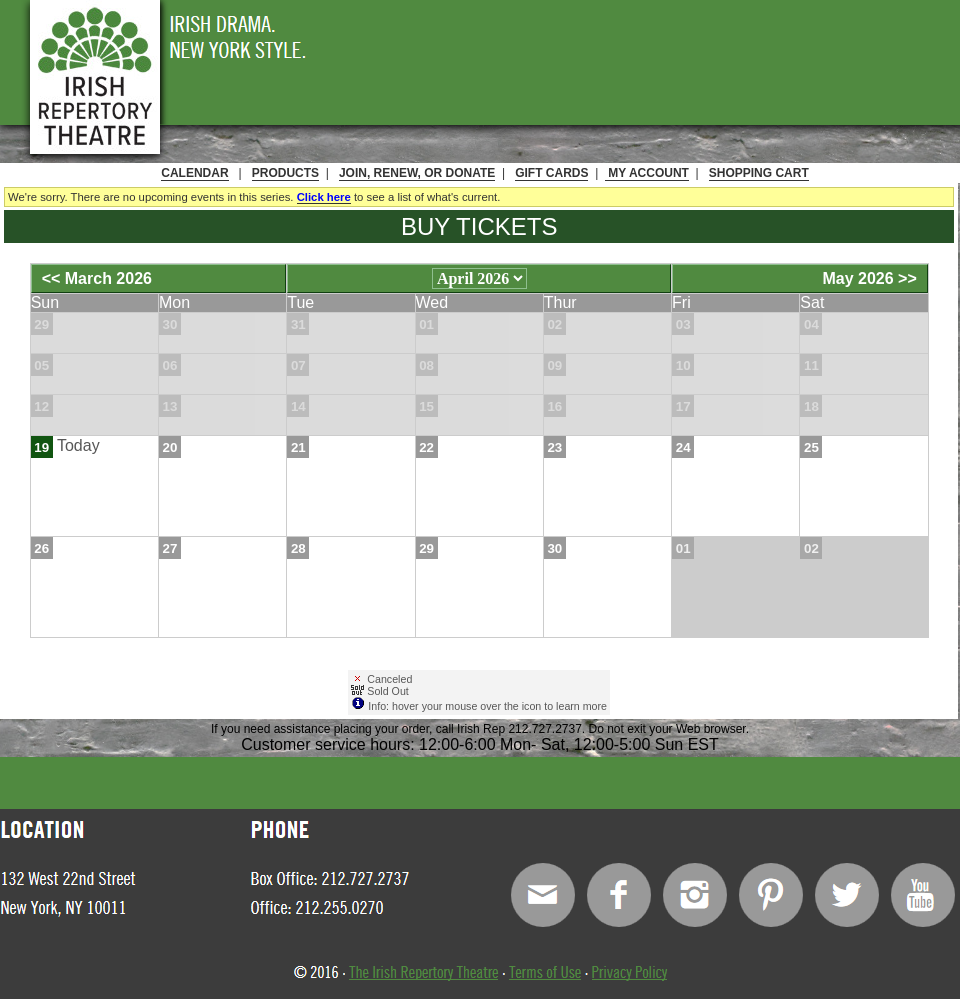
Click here (324, 197)
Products (285, 173)
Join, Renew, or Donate (417, 173)
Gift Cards (551, 173)
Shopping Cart (759, 173)
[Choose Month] (479, 278)
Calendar (194, 173)
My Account (647, 173)
